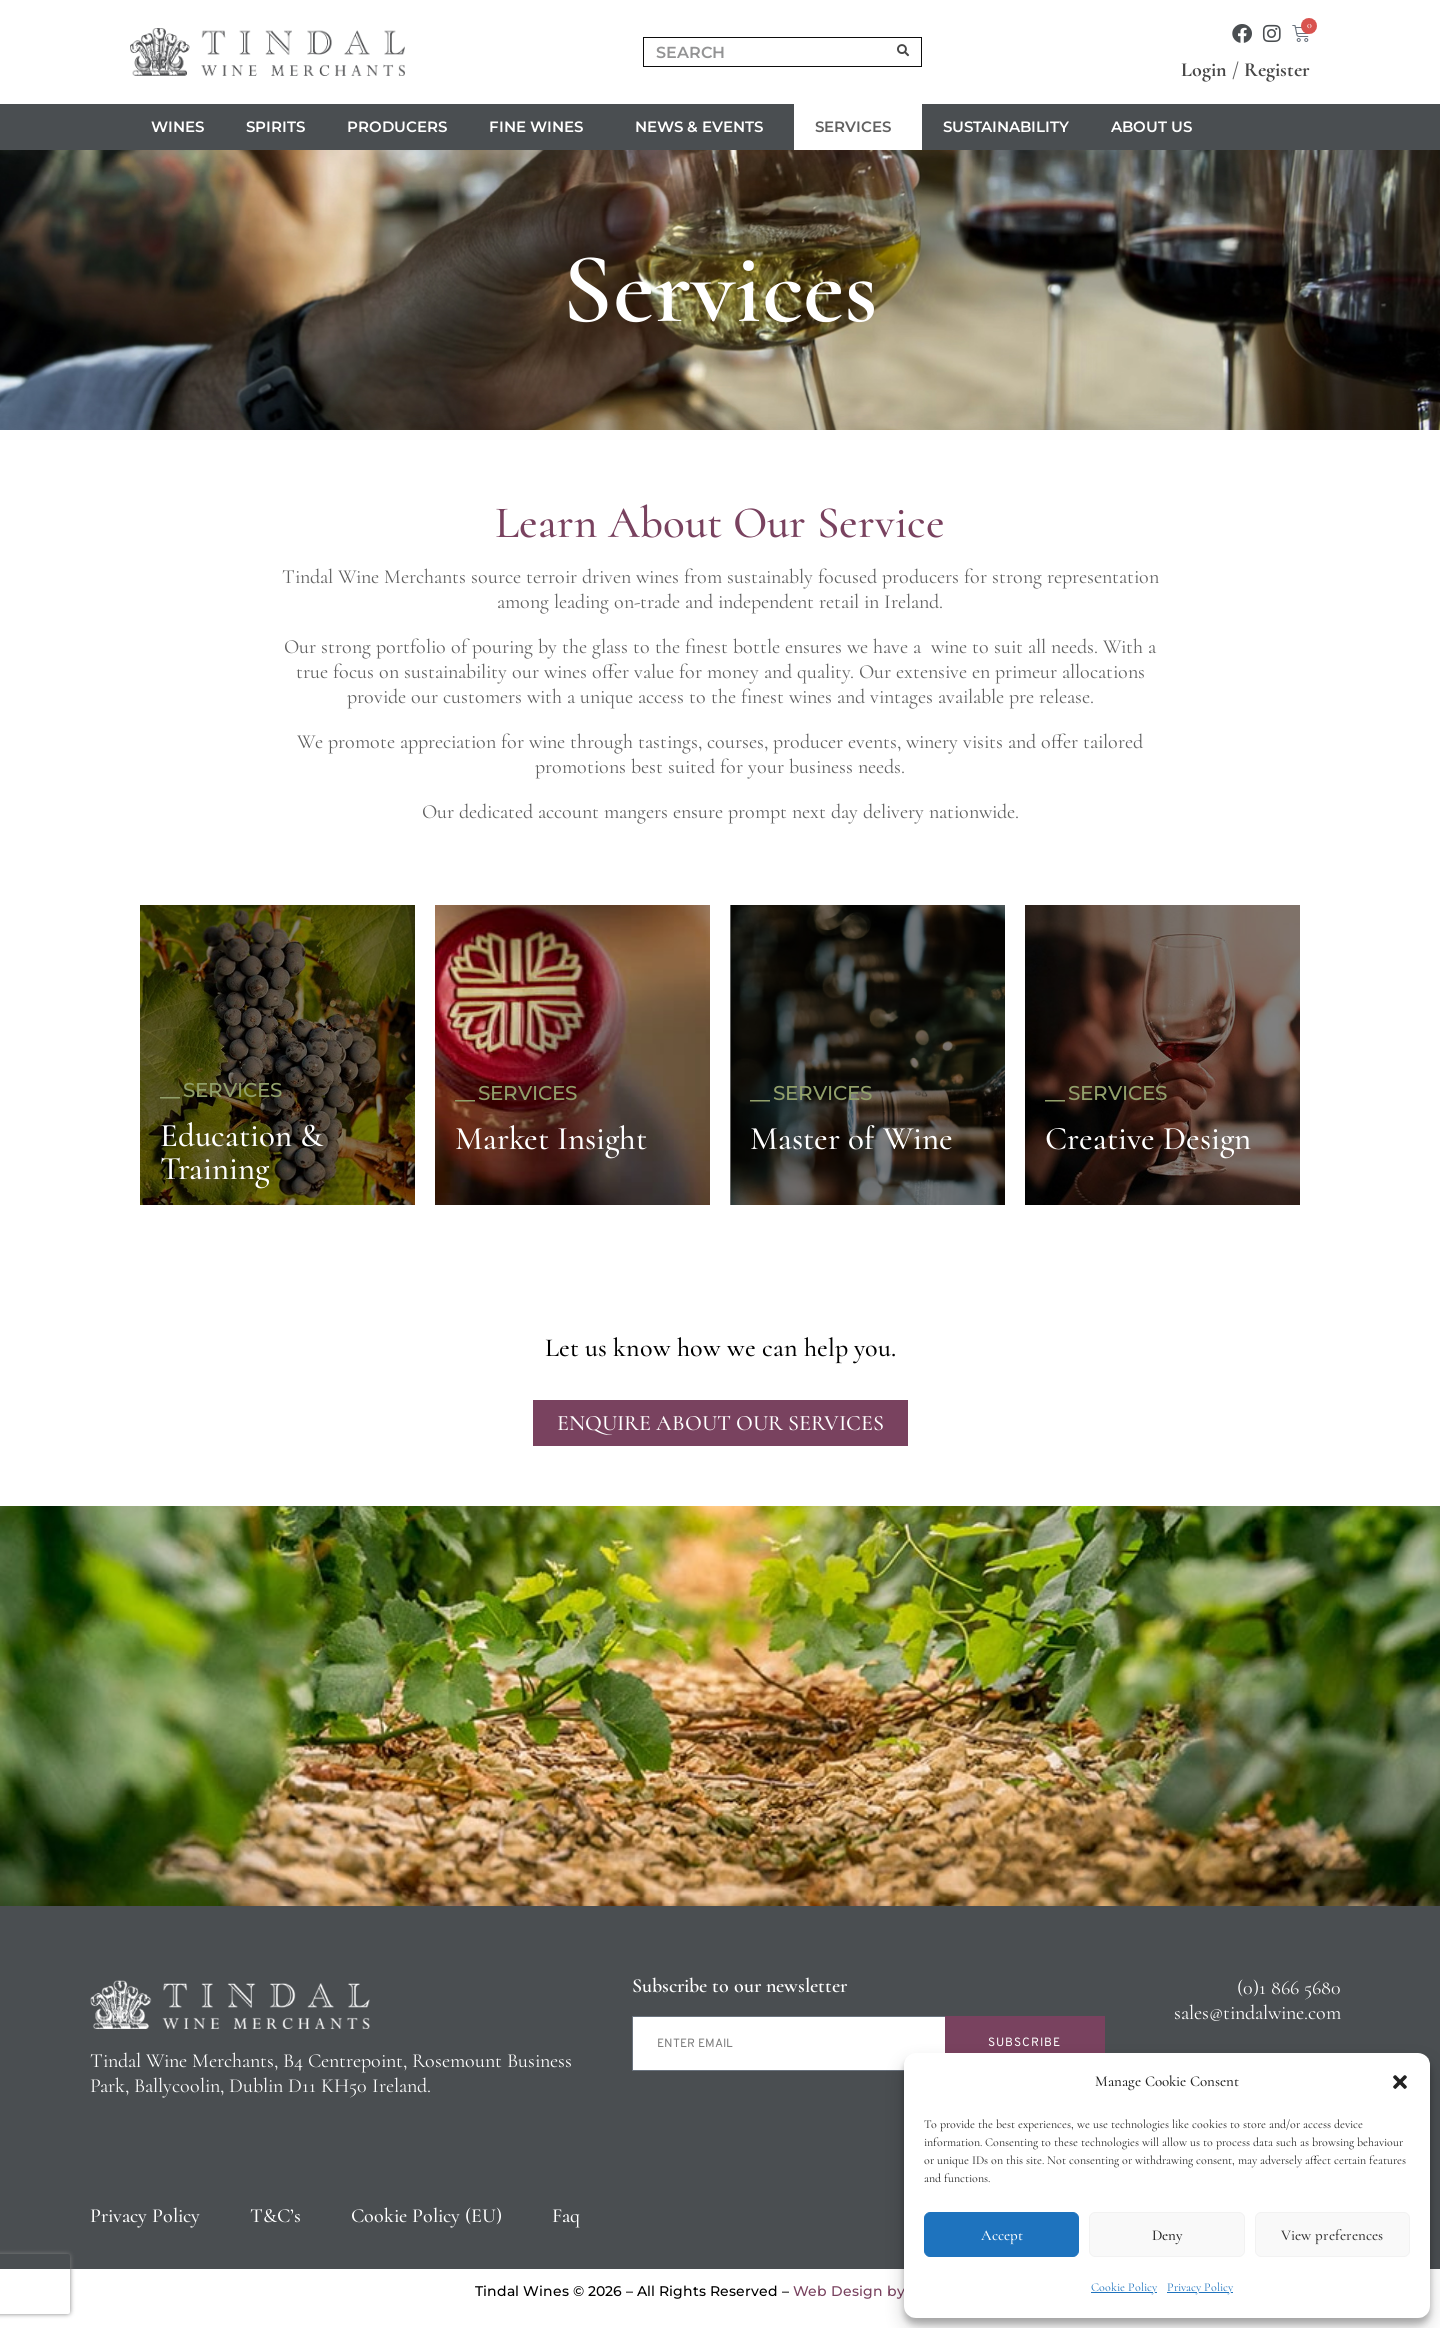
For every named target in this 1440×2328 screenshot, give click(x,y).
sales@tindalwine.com (1257, 2013)
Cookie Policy (1124, 2287)
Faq (566, 2216)
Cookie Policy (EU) (426, 2216)
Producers (397, 126)
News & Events (704, 127)
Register (1277, 70)
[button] (1400, 2082)
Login (1204, 70)
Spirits (275, 126)
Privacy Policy (1200, 2287)
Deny (1167, 2235)
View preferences (1332, 2235)
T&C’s (275, 2216)
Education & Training (241, 1152)
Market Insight (551, 1138)
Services (858, 127)
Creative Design (1148, 1138)
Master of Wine (851, 1138)
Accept (1002, 2235)
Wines (177, 126)
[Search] (904, 52)
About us (1156, 127)
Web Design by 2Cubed (879, 2291)
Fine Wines (541, 127)
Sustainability (1006, 126)
